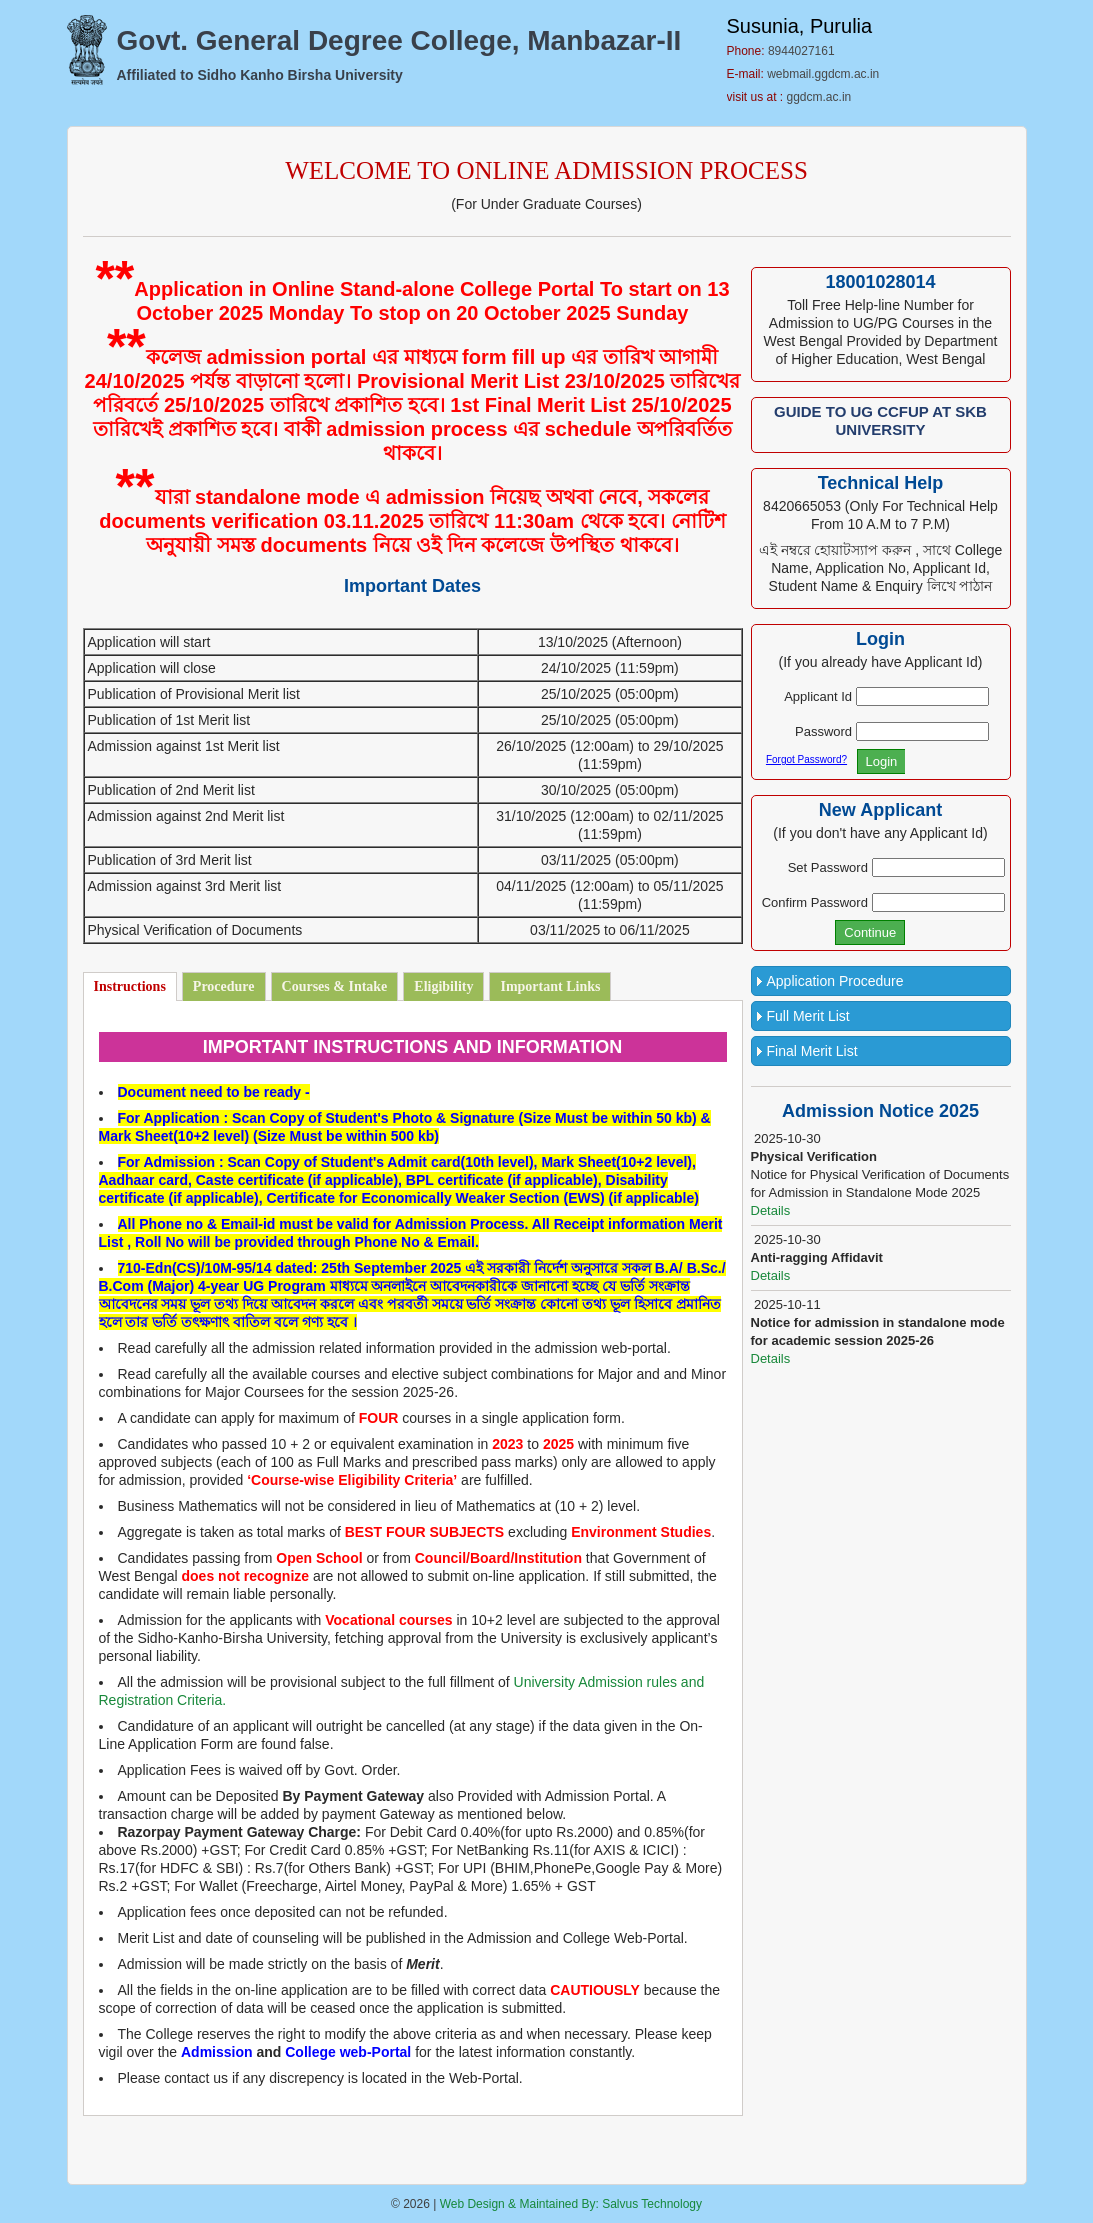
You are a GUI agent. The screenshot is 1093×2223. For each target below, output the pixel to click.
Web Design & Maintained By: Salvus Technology (571, 2204)
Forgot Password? (806, 759)
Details (771, 1210)
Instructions (130, 986)
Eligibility (443, 986)
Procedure (224, 986)
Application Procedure (835, 981)
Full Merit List (808, 1016)
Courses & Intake (335, 986)
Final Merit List (812, 1051)
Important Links (550, 986)
